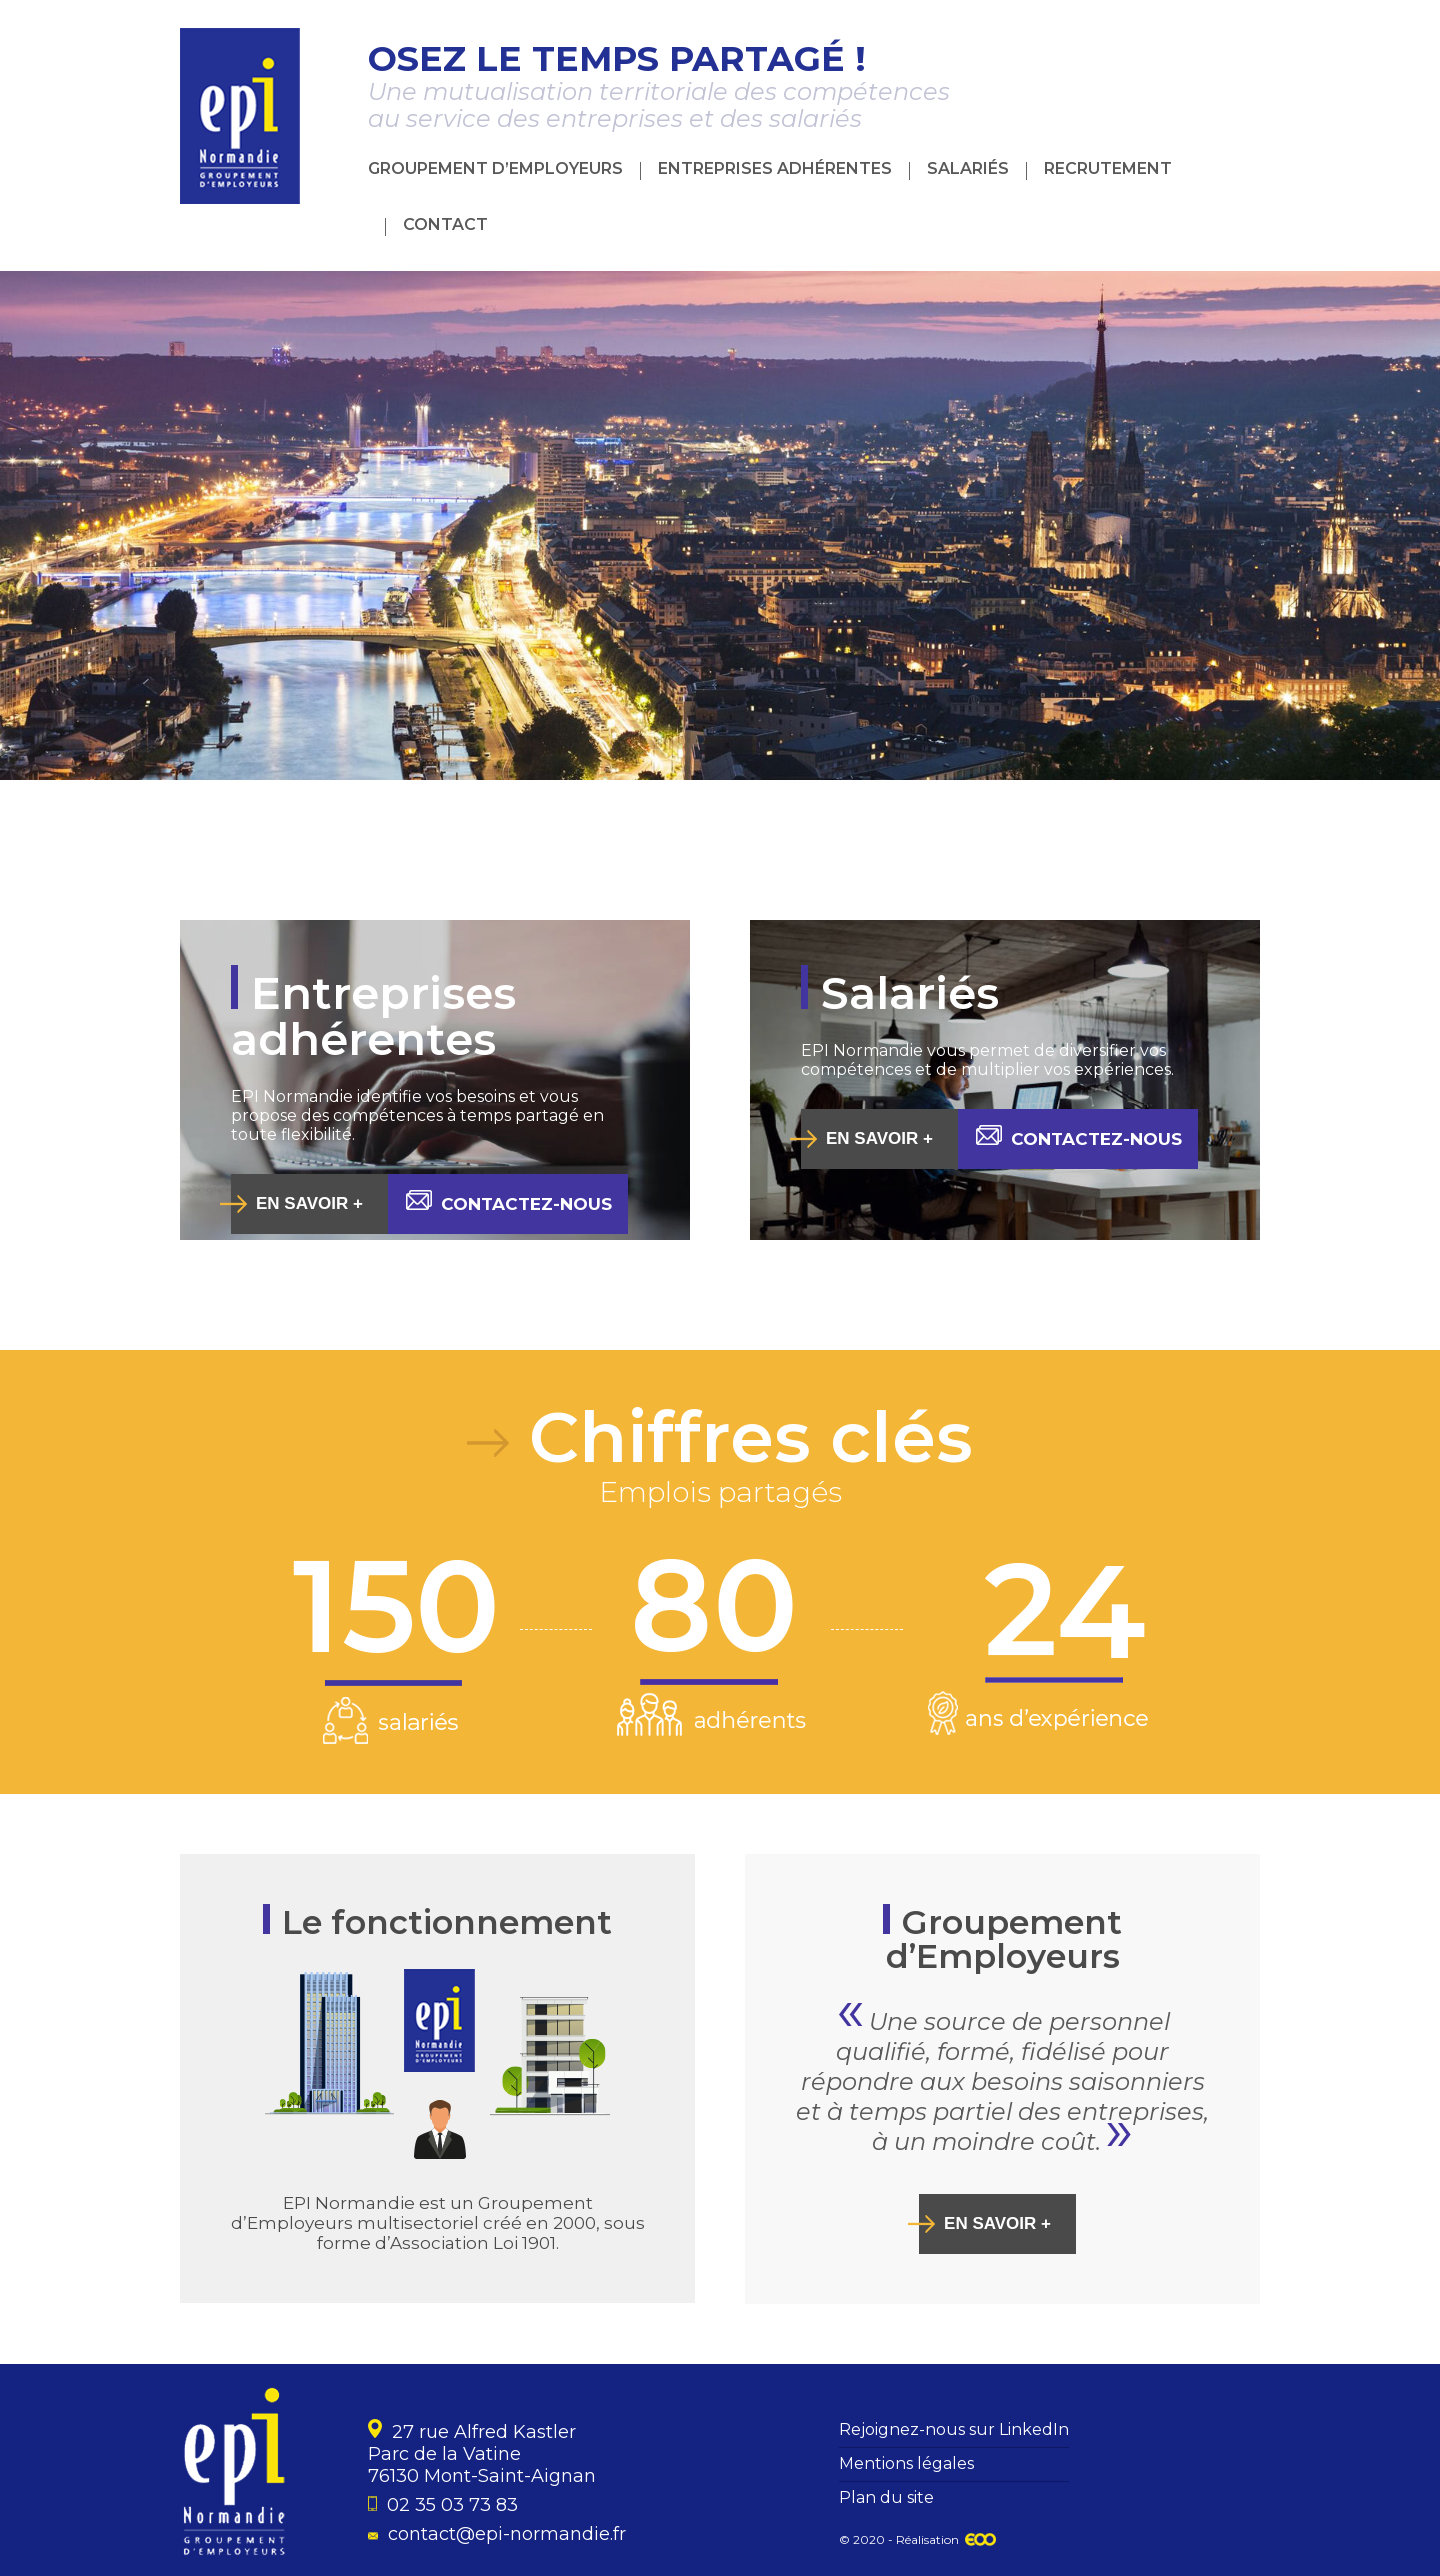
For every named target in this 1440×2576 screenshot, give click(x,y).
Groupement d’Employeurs (495, 168)
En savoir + (309, 1203)
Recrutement (1108, 168)
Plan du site (886, 2497)
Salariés (968, 168)
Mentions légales (906, 2463)
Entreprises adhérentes (775, 168)
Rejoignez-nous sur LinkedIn (954, 2429)
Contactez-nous (509, 1202)
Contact (445, 224)
